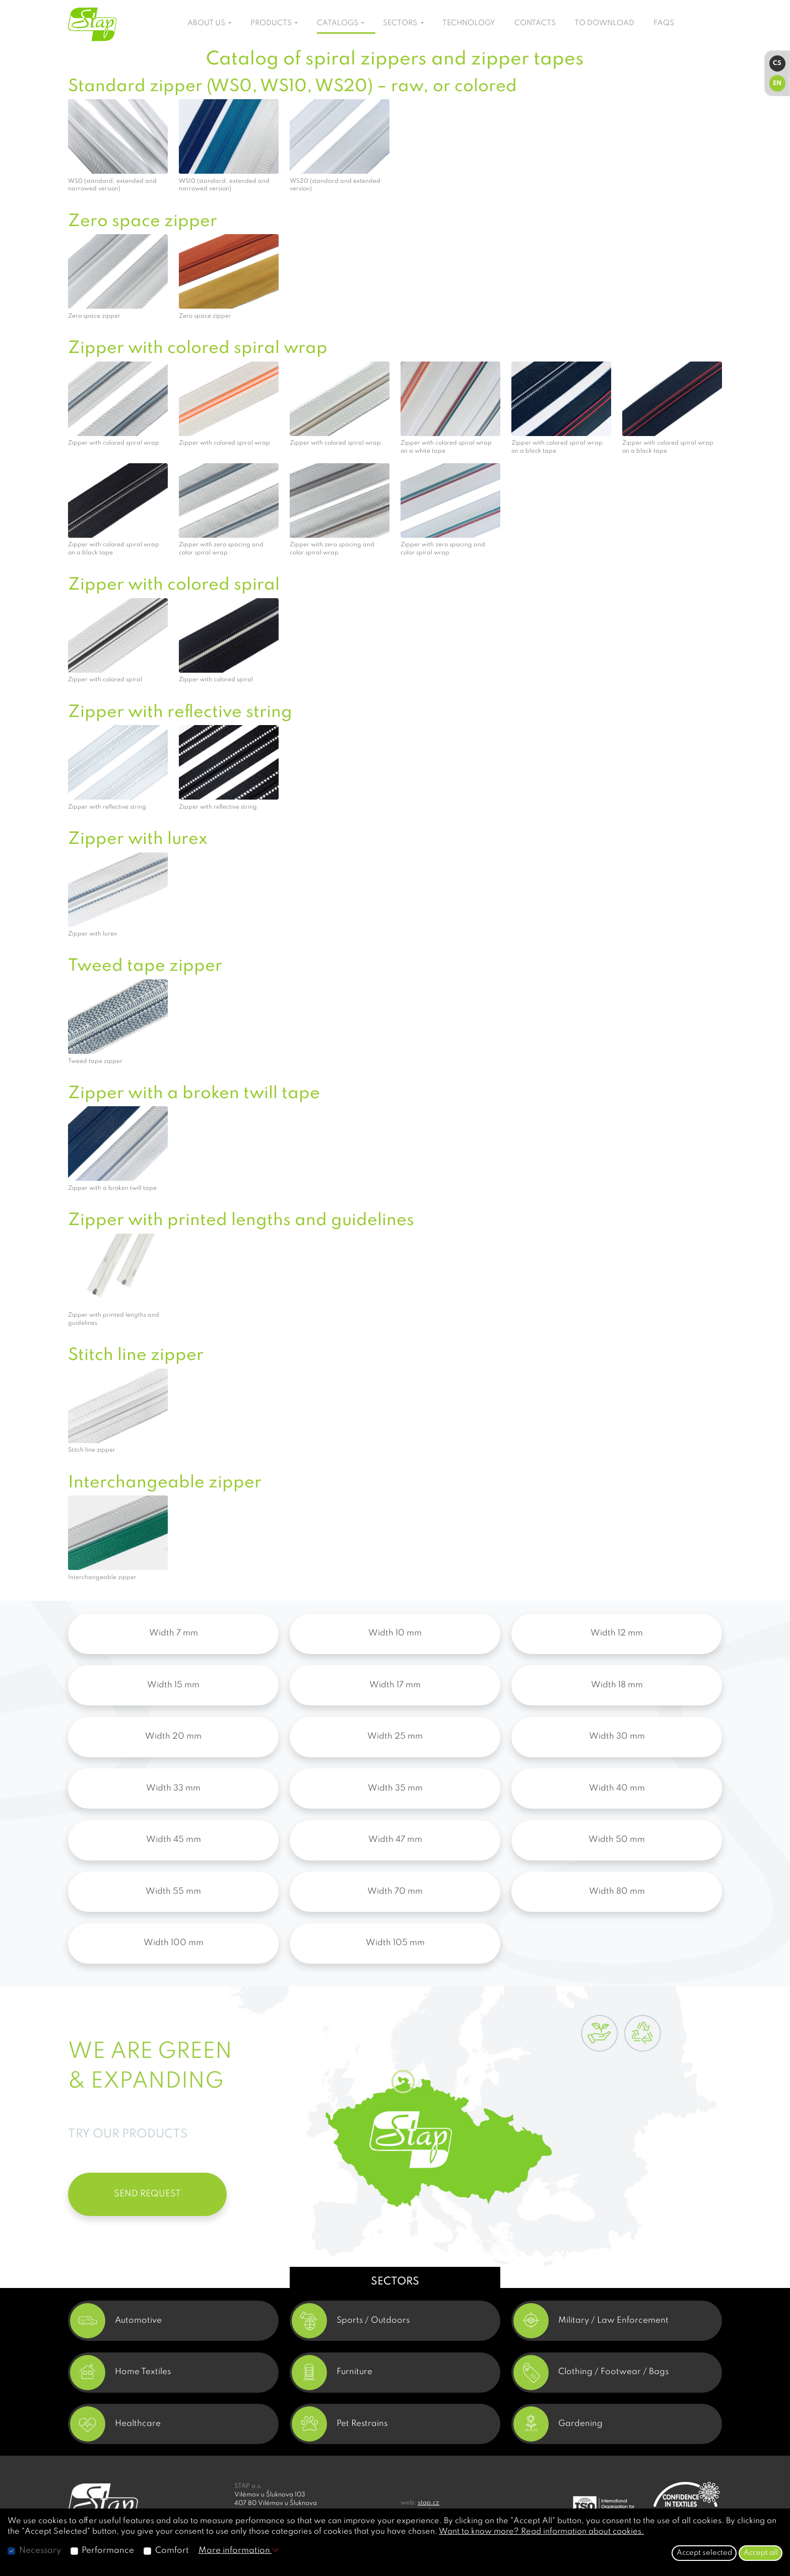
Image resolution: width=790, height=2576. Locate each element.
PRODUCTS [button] (271, 23)
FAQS (663, 23)
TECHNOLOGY (468, 23)
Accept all (761, 2552)
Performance (108, 2550)
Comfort (172, 2550)
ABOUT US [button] (207, 23)
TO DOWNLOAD (604, 23)
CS (777, 63)
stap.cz (428, 2502)
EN (777, 83)
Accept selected (704, 2552)
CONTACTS (535, 23)
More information (239, 2550)
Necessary (40, 2550)
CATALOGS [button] (338, 23)
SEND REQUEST (147, 2193)
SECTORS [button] (401, 23)
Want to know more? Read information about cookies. (541, 2532)
